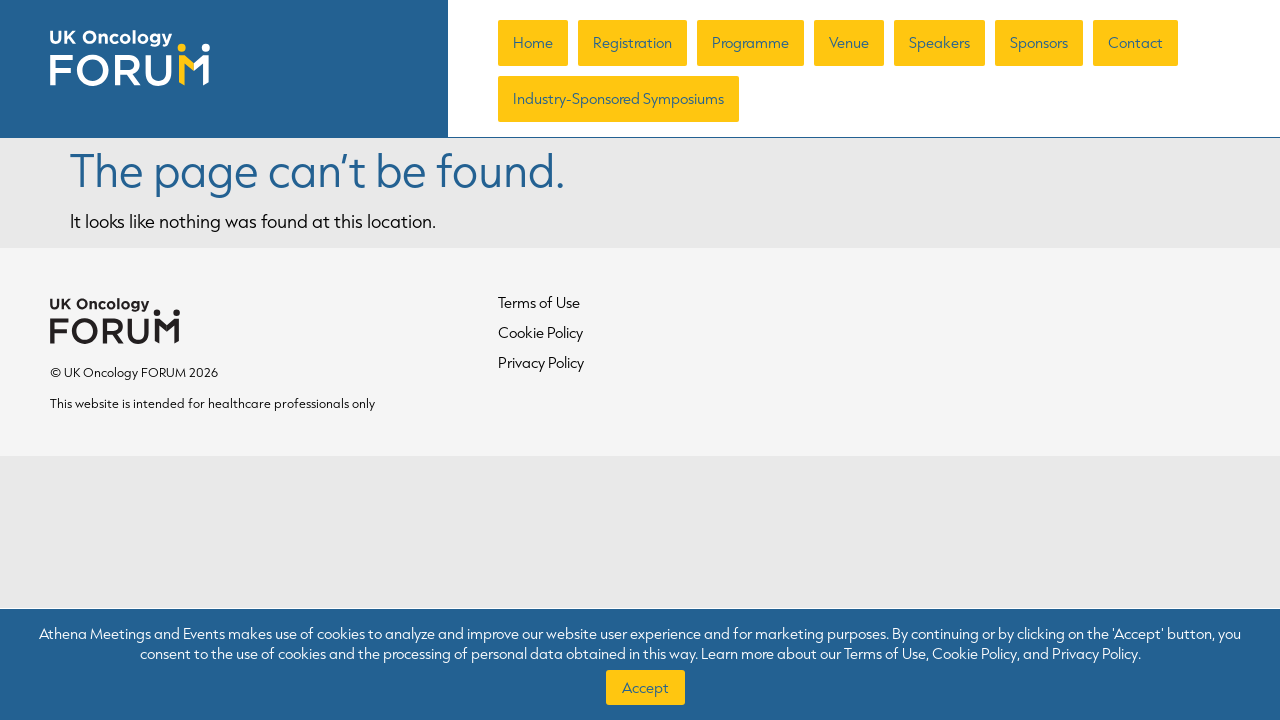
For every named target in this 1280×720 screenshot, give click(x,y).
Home (533, 42)
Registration (632, 42)
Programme (750, 42)
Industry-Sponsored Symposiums (618, 98)
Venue (849, 42)
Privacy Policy (541, 362)
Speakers (939, 42)
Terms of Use (539, 302)
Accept (645, 687)
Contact (1135, 42)
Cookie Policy (540, 332)
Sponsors (1039, 42)
